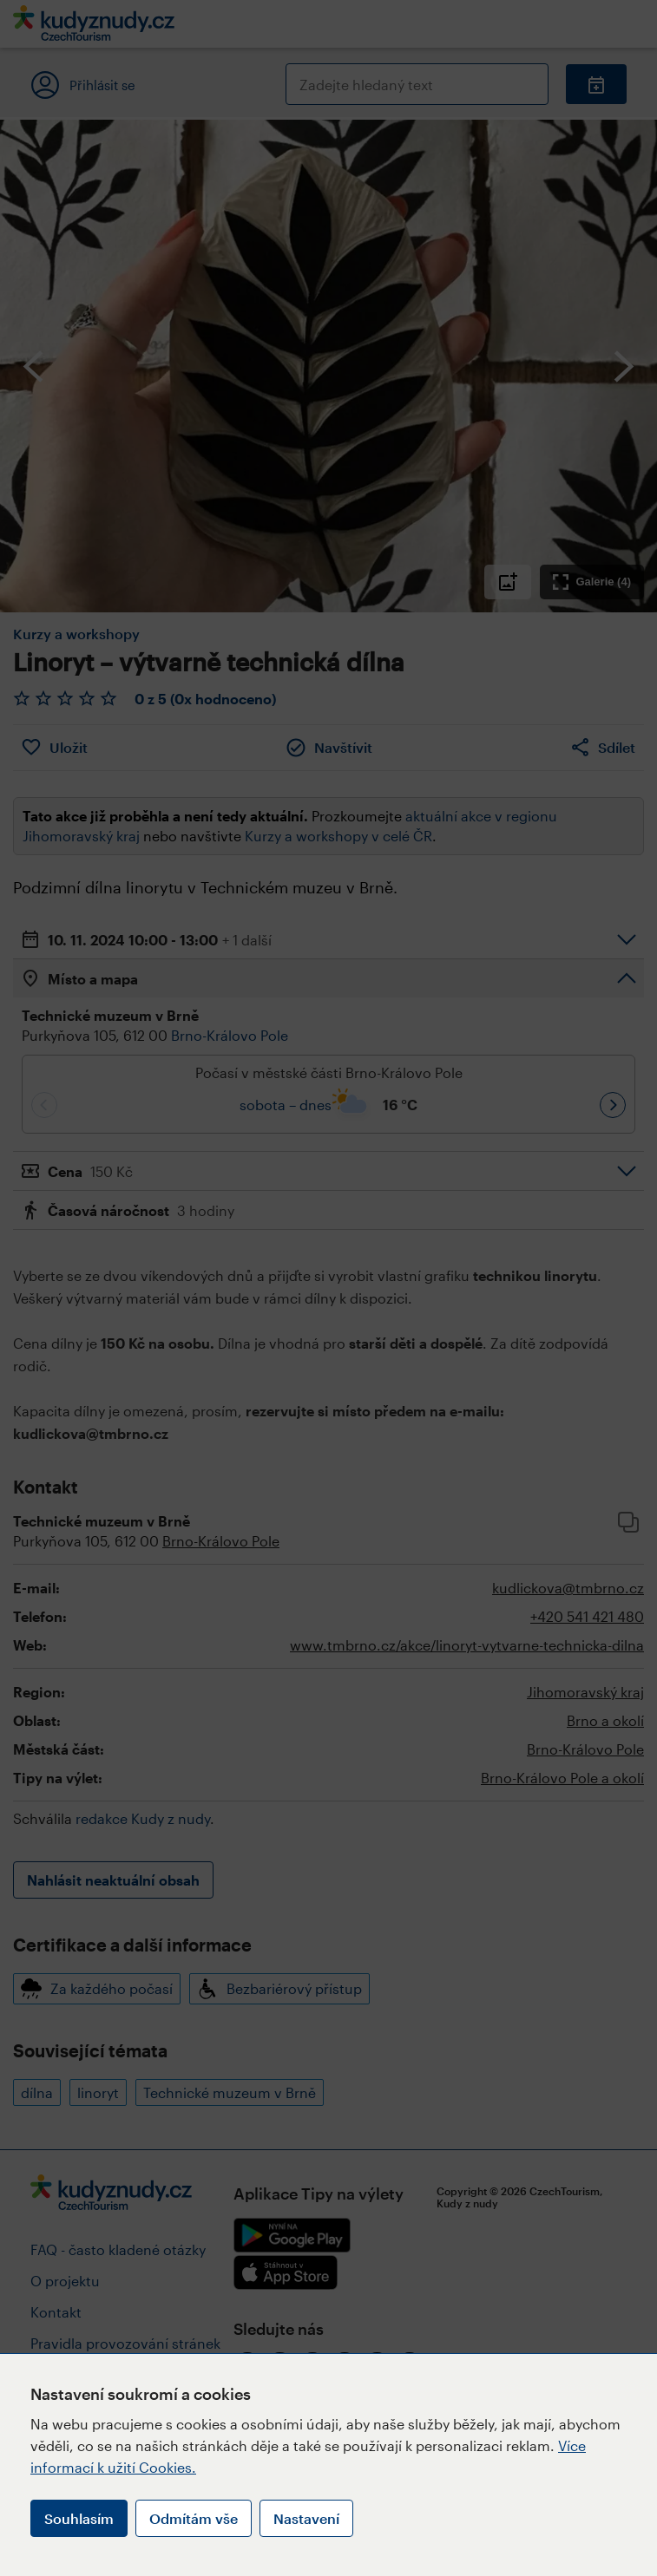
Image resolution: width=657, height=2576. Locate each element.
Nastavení (306, 2518)
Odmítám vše (193, 2518)
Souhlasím (79, 2518)
